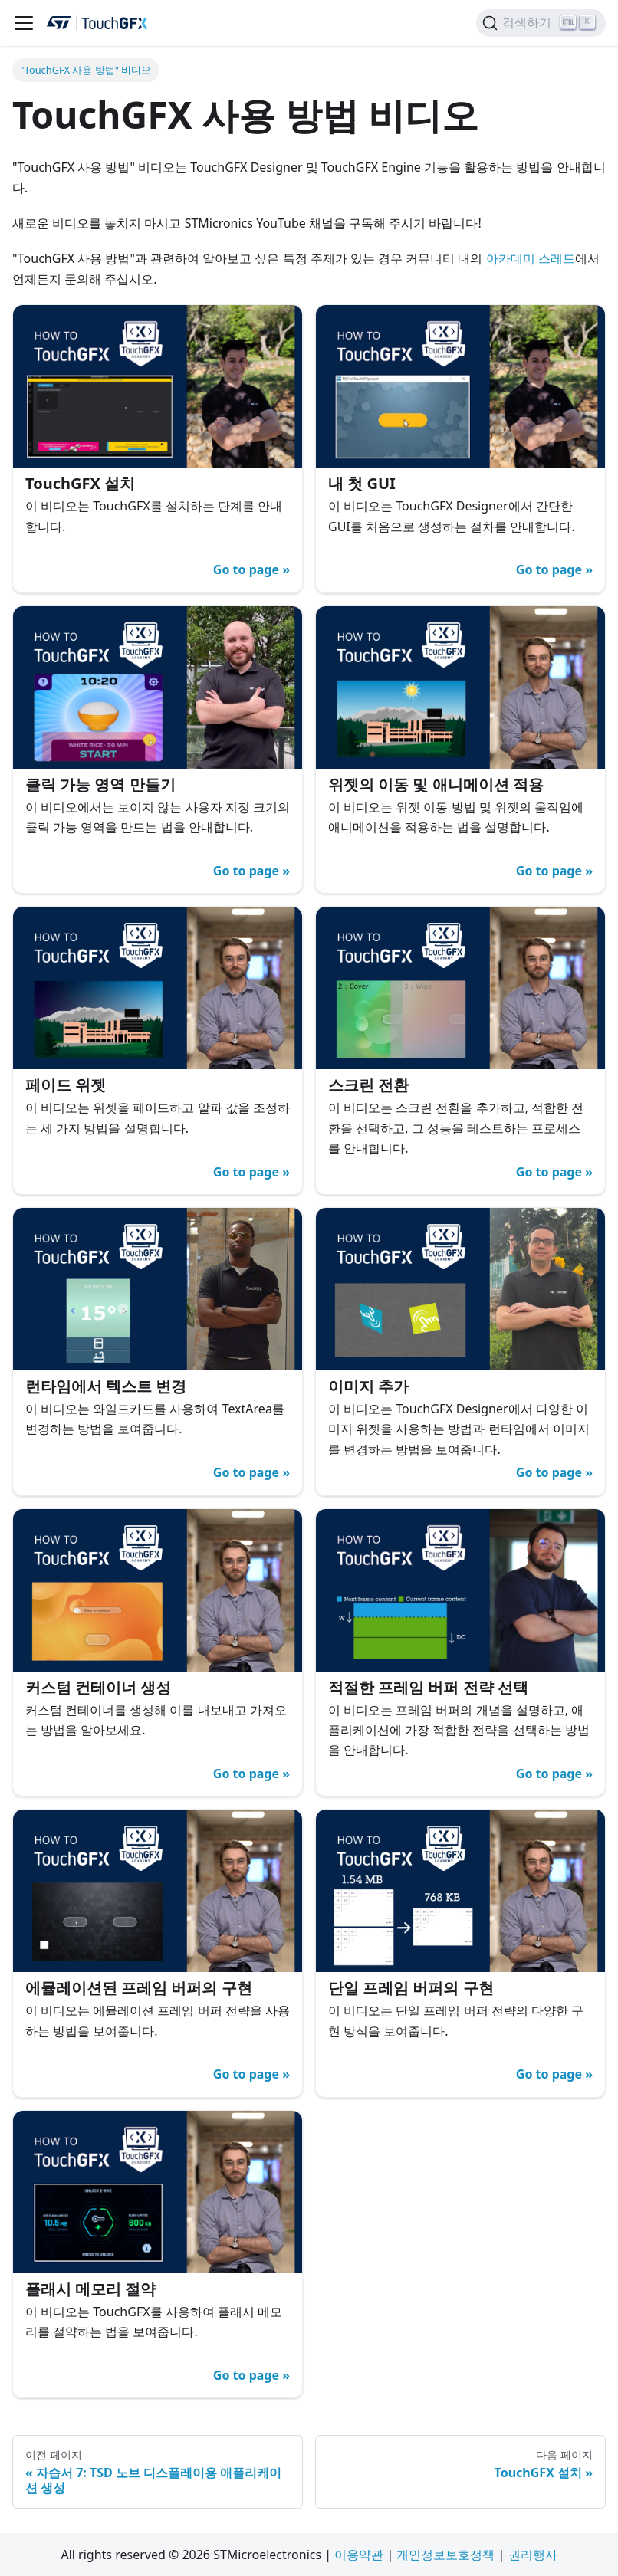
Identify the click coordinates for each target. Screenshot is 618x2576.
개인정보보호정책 (445, 2554)
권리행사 (532, 2554)
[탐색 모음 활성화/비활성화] (23, 22)
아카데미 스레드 (530, 258)
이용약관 (358, 2554)
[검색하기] (541, 23)
